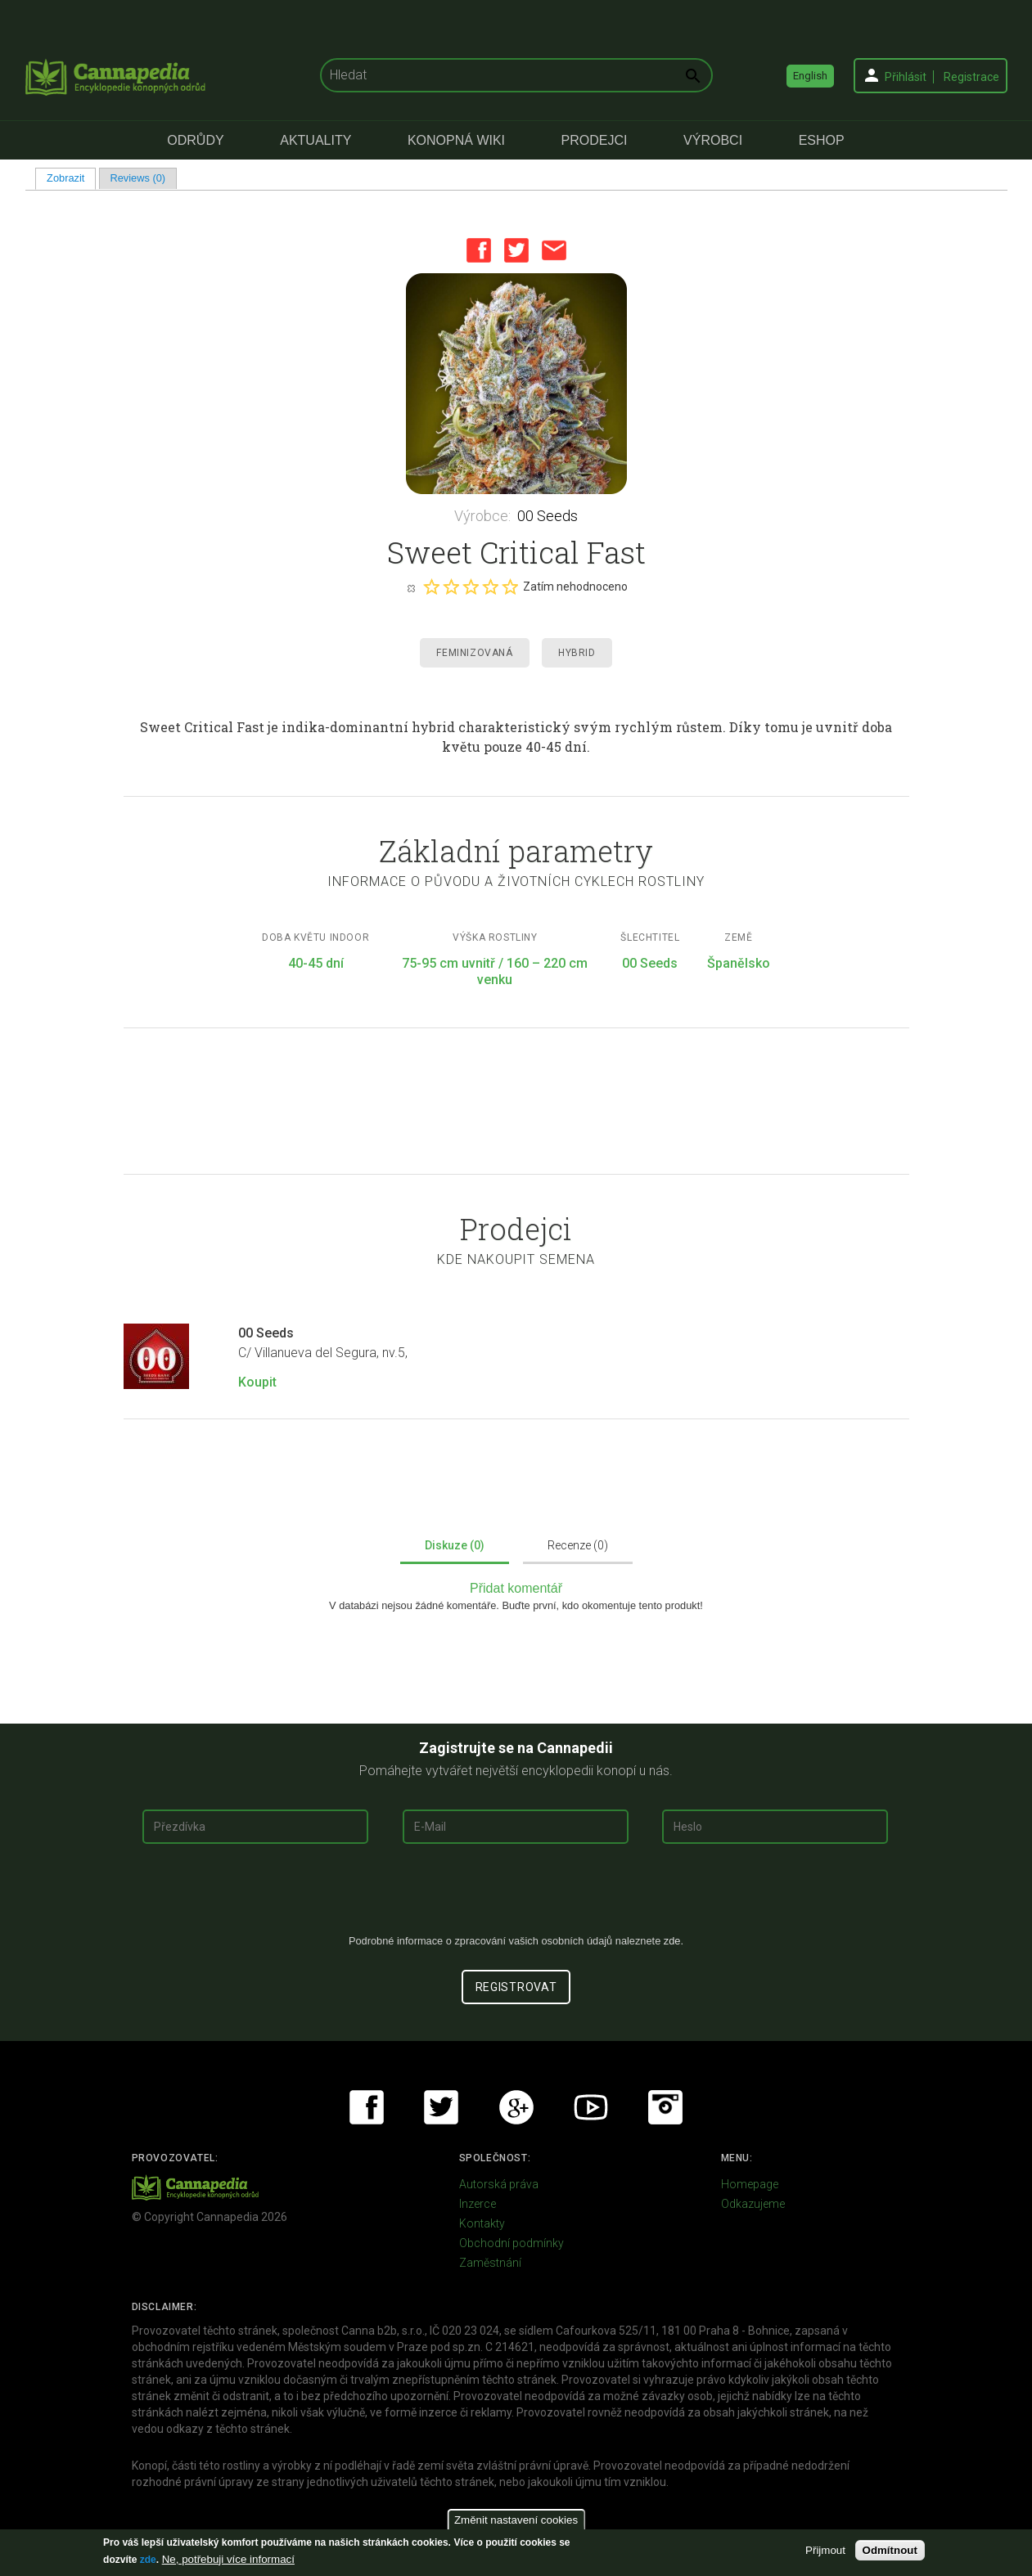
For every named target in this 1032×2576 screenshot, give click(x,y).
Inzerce (477, 2203)
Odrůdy (195, 140)
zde (148, 2559)
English (810, 76)
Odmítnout (890, 2550)
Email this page (554, 250)
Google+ (516, 2107)
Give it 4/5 (490, 586)
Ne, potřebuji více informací (228, 2559)
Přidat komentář (516, 1588)
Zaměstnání (490, 2262)
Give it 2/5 (451, 586)
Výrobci (712, 140)
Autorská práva (499, 2184)
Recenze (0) (578, 1545)
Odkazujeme (753, 2203)
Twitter (516, 250)
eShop (822, 140)
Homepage (749, 2184)
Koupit (257, 1382)
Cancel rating (410, 587)
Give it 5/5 (510, 586)
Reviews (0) (137, 178)
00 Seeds (547, 515)
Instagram (665, 2107)
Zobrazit (71, 178)
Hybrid (577, 653)
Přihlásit (905, 76)
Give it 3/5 (470, 586)
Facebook (478, 250)
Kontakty (482, 2223)
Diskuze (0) (454, 1545)
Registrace (971, 76)
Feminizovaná (474, 653)
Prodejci (594, 140)
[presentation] (516, 1895)
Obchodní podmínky (511, 2243)
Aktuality (315, 140)
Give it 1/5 (431, 586)
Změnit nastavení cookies (516, 2520)
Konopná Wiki (456, 140)
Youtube (590, 2107)
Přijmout (825, 2550)
